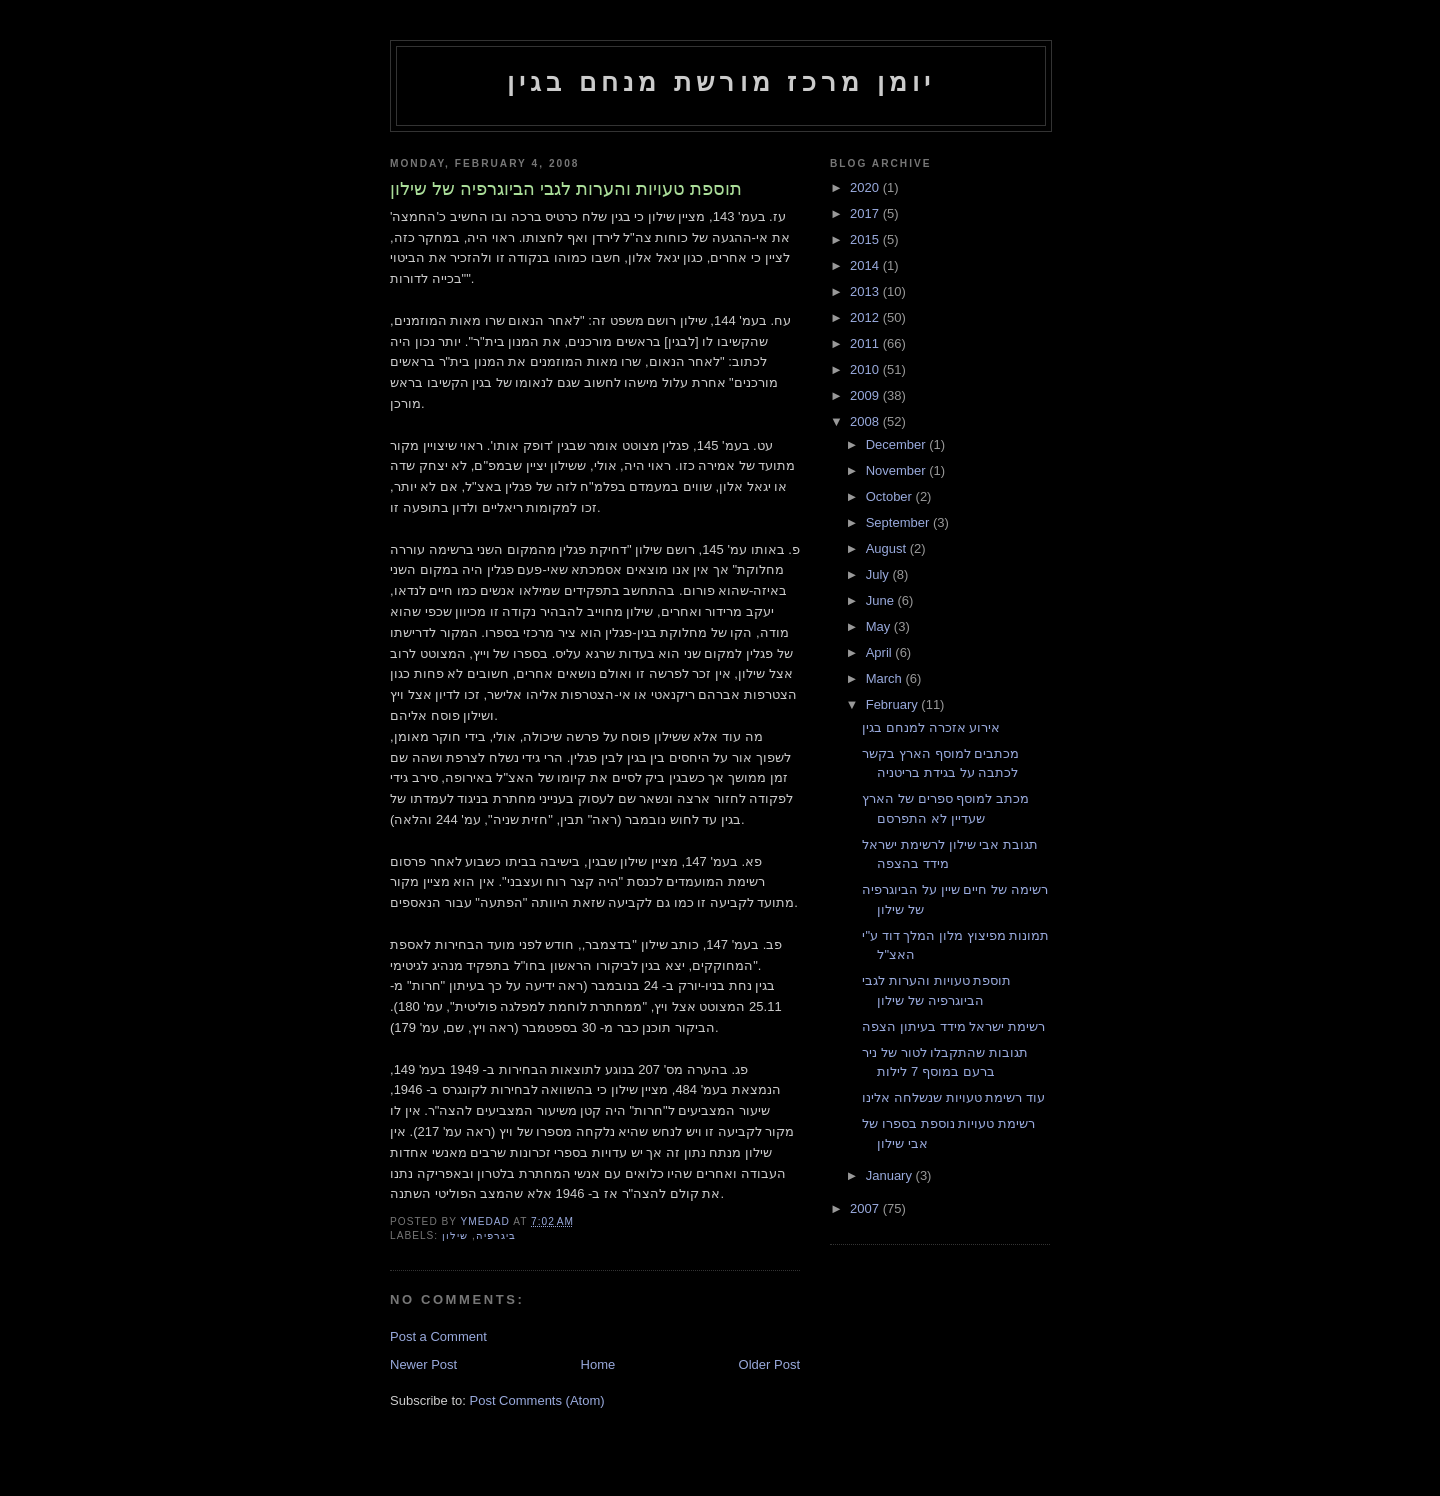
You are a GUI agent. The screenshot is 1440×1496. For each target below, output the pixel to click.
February (894, 704)
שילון (455, 1235)
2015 (866, 239)
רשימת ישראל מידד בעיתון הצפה (953, 1026)
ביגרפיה (496, 1235)
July (879, 574)
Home (598, 1364)
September (899, 522)
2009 (866, 395)
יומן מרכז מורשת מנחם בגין (721, 82)
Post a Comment (438, 1336)
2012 (866, 317)
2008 (866, 421)
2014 (866, 265)
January (891, 1175)
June (882, 600)
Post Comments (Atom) (537, 1400)
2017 (866, 213)
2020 (866, 187)
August (888, 548)
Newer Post (423, 1364)
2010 (866, 369)
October (891, 496)
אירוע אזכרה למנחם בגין (931, 727)
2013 (866, 291)
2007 (866, 1208)
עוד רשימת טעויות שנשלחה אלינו (953, 1097)
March (886, 678)
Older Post (769, 1364)
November (898, 470)
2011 (866, 343)
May (880, 626)
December (898, 444)
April (881, 652)
